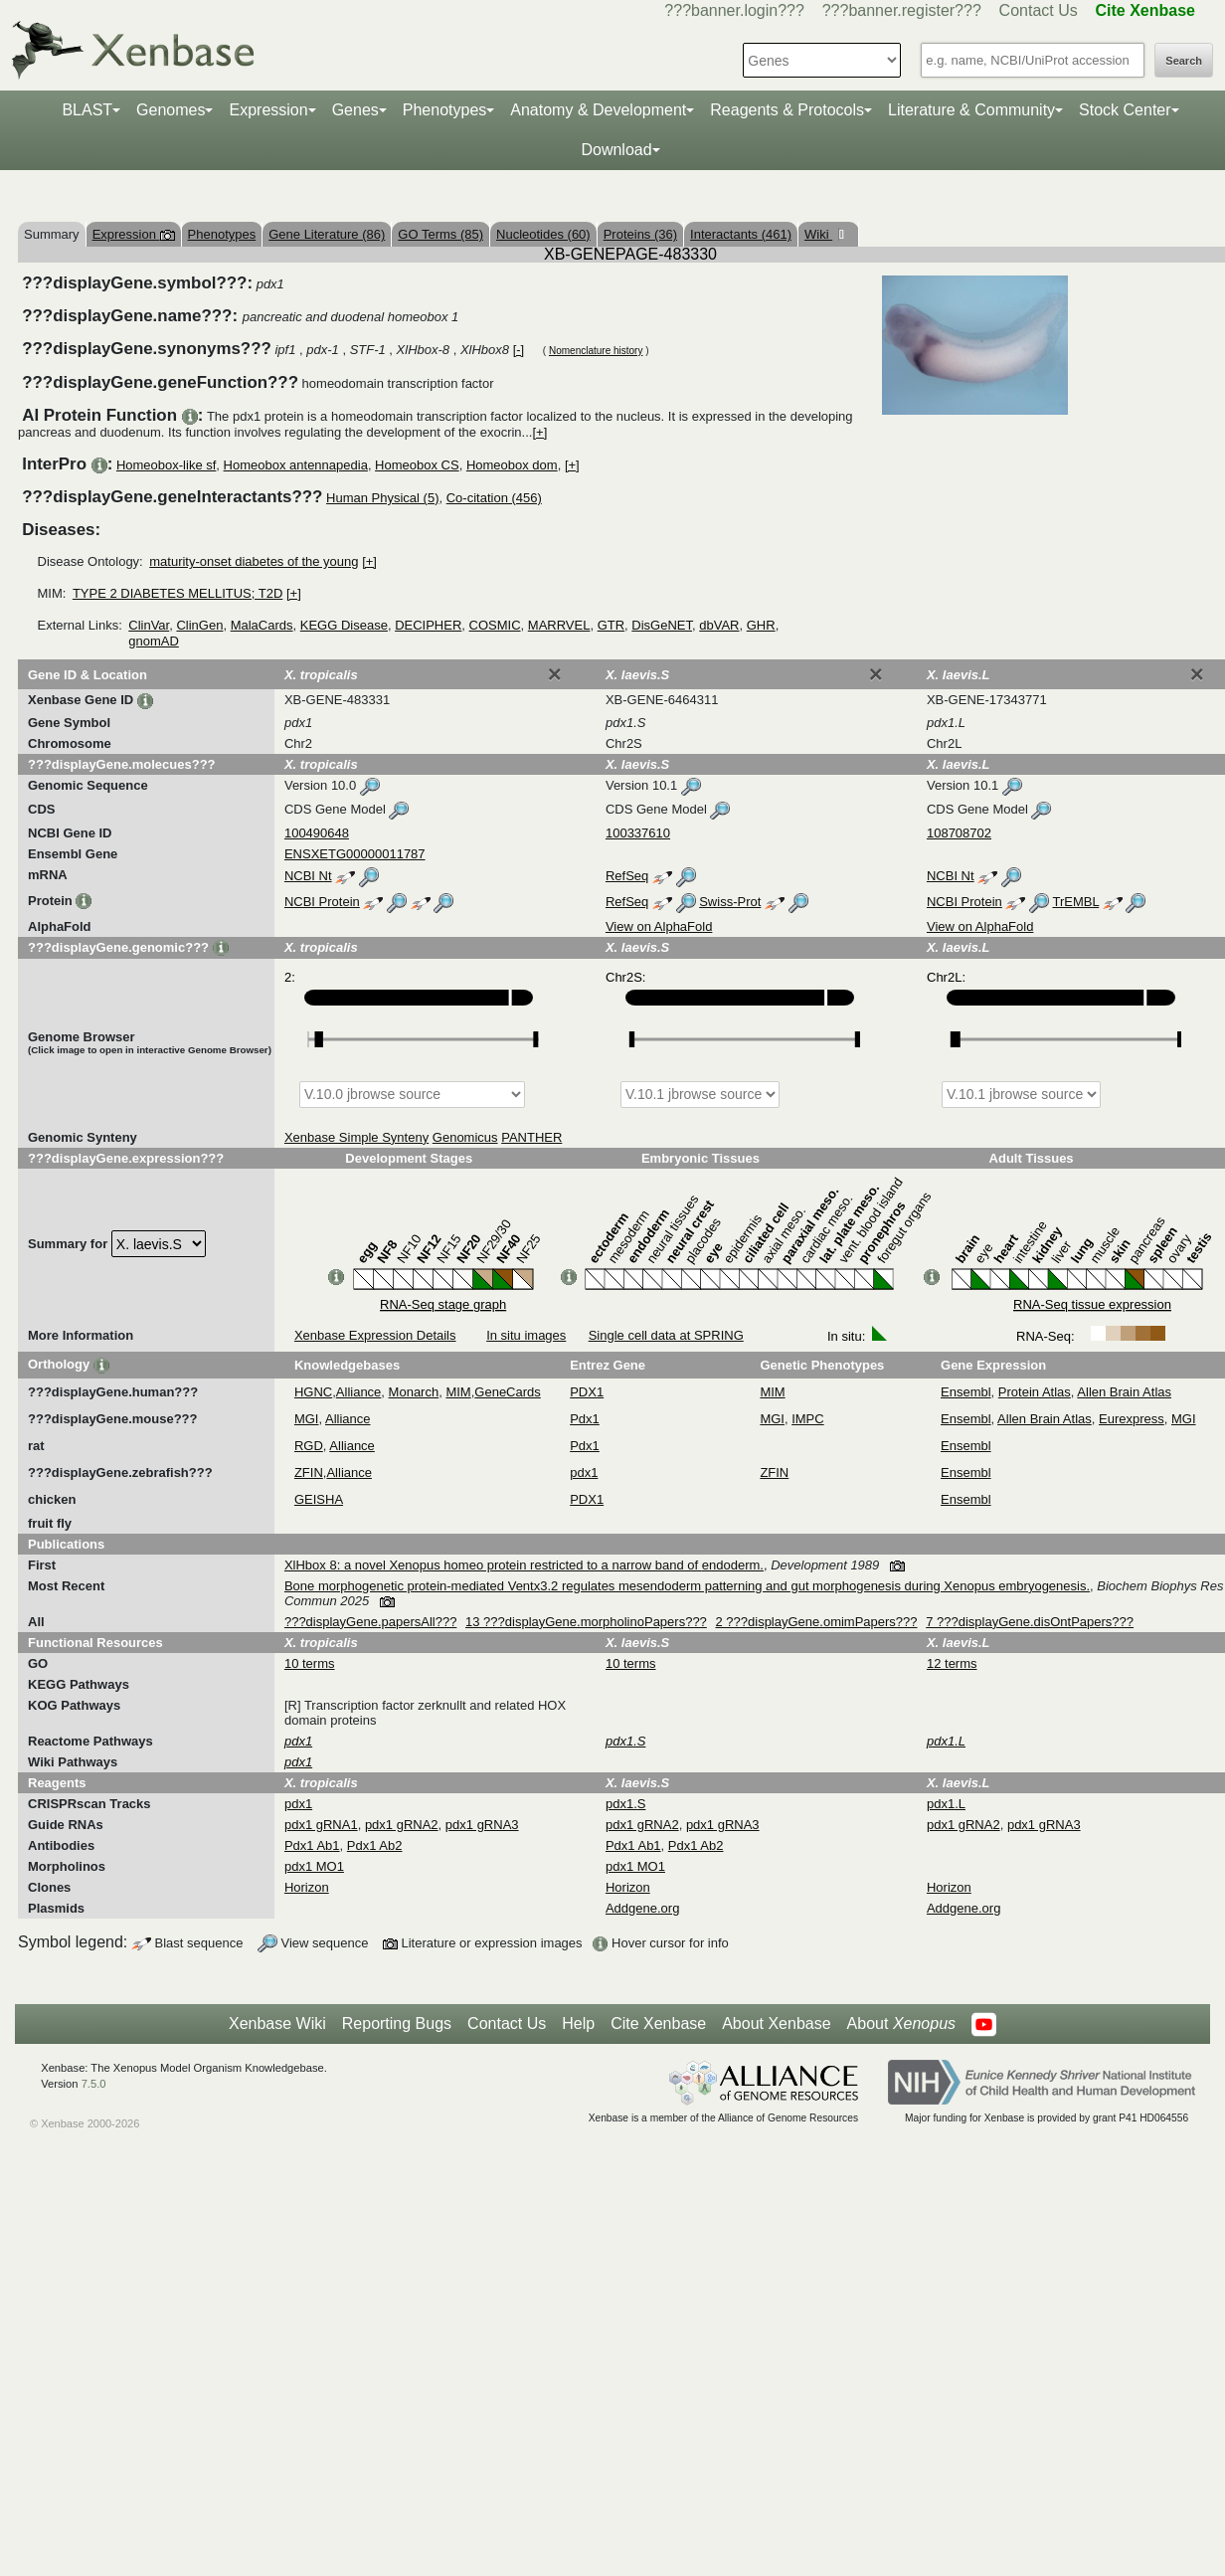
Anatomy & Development (598, 109)
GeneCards (507, 1391)
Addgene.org (642, 1908)
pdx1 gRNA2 (401, 1824)
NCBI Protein (322, 901)
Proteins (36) (640, 234)
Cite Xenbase (658, 2023)
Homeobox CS (417, 465)
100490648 (316, 833)
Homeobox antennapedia (296, 465)
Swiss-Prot (730, 901)
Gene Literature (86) (326, 234)
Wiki (818, 234)
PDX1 (587, 1391)
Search (1183, 61)
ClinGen (199, 625)
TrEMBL (1075, 901)
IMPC (807, 1418)
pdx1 (584, 1472)
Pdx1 (585, 1418)
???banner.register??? (901, 10)
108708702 (959, 833)
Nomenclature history (595, 350)
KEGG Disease (344, 625)
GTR (611, 625)
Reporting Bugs (396, 2023)
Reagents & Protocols (787, 109)
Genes (355, 109)
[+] (539, 432)
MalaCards (262, 625)
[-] (519, 349)
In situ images (526, 1335)
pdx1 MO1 (314, 1866)
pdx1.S (625, 1803)
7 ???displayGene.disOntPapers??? (1030, 1621)
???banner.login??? (734, 10)
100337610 (638, 833)
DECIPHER (428, 625)
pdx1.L (946, 1803)
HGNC (313, 1391)
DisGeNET (661, 625)
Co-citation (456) (494, 497)
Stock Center (1124, 109)
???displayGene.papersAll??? (370, 1621)
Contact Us (1038, 10)
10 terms (309, 1663)
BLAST (87, 109)
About (901, 2024)
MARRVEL (559, 625)
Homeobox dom (512, 465)
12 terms (952, 1663)
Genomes (170, 109)
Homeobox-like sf (166, 465)
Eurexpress (1131, 1418)
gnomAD (153, 641)
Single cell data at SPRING (666, 1335)
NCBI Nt (308, 875)
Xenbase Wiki (277, 2023)
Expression (268, 109)
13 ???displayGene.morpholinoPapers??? (586, 1621)
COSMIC (495, 625)
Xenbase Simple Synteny (356, 1137)
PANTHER (531, 1137)
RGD (308, 1445)
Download (616, 149)
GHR (761, 625)
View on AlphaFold (659, 926)
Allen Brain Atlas (1124, 1391)
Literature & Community (971, 109)
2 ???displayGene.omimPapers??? (816, 1621)
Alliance (359, 1391)
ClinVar (148, 625)
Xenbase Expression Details (375, 1335)
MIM (457, 1391)
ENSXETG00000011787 (355, 853)
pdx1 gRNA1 (321, 1824)
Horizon (306, 1887)
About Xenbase (776, 2023)
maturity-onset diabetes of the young (253, 561)
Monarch (414, 1391)
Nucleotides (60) (543, 234)
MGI (306, 1418)
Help (578, 2023)
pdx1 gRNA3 (482, 1824)
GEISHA (318, 1499)
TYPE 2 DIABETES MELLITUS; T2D (177, 593)
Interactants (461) (740, 234)
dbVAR (719, 625)
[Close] (555, 674)
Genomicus (465, 1137)
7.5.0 (94, 2084)
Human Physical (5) (382, 497)
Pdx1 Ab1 (312, 1845)
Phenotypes (445, 109)
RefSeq (627, 875)
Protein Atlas (1034, 1391)
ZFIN (308, 1472)
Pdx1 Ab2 (375, 1845)
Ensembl (966, 1391)
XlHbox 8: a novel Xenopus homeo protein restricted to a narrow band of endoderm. (524, 1565)
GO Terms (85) (440, 234)
